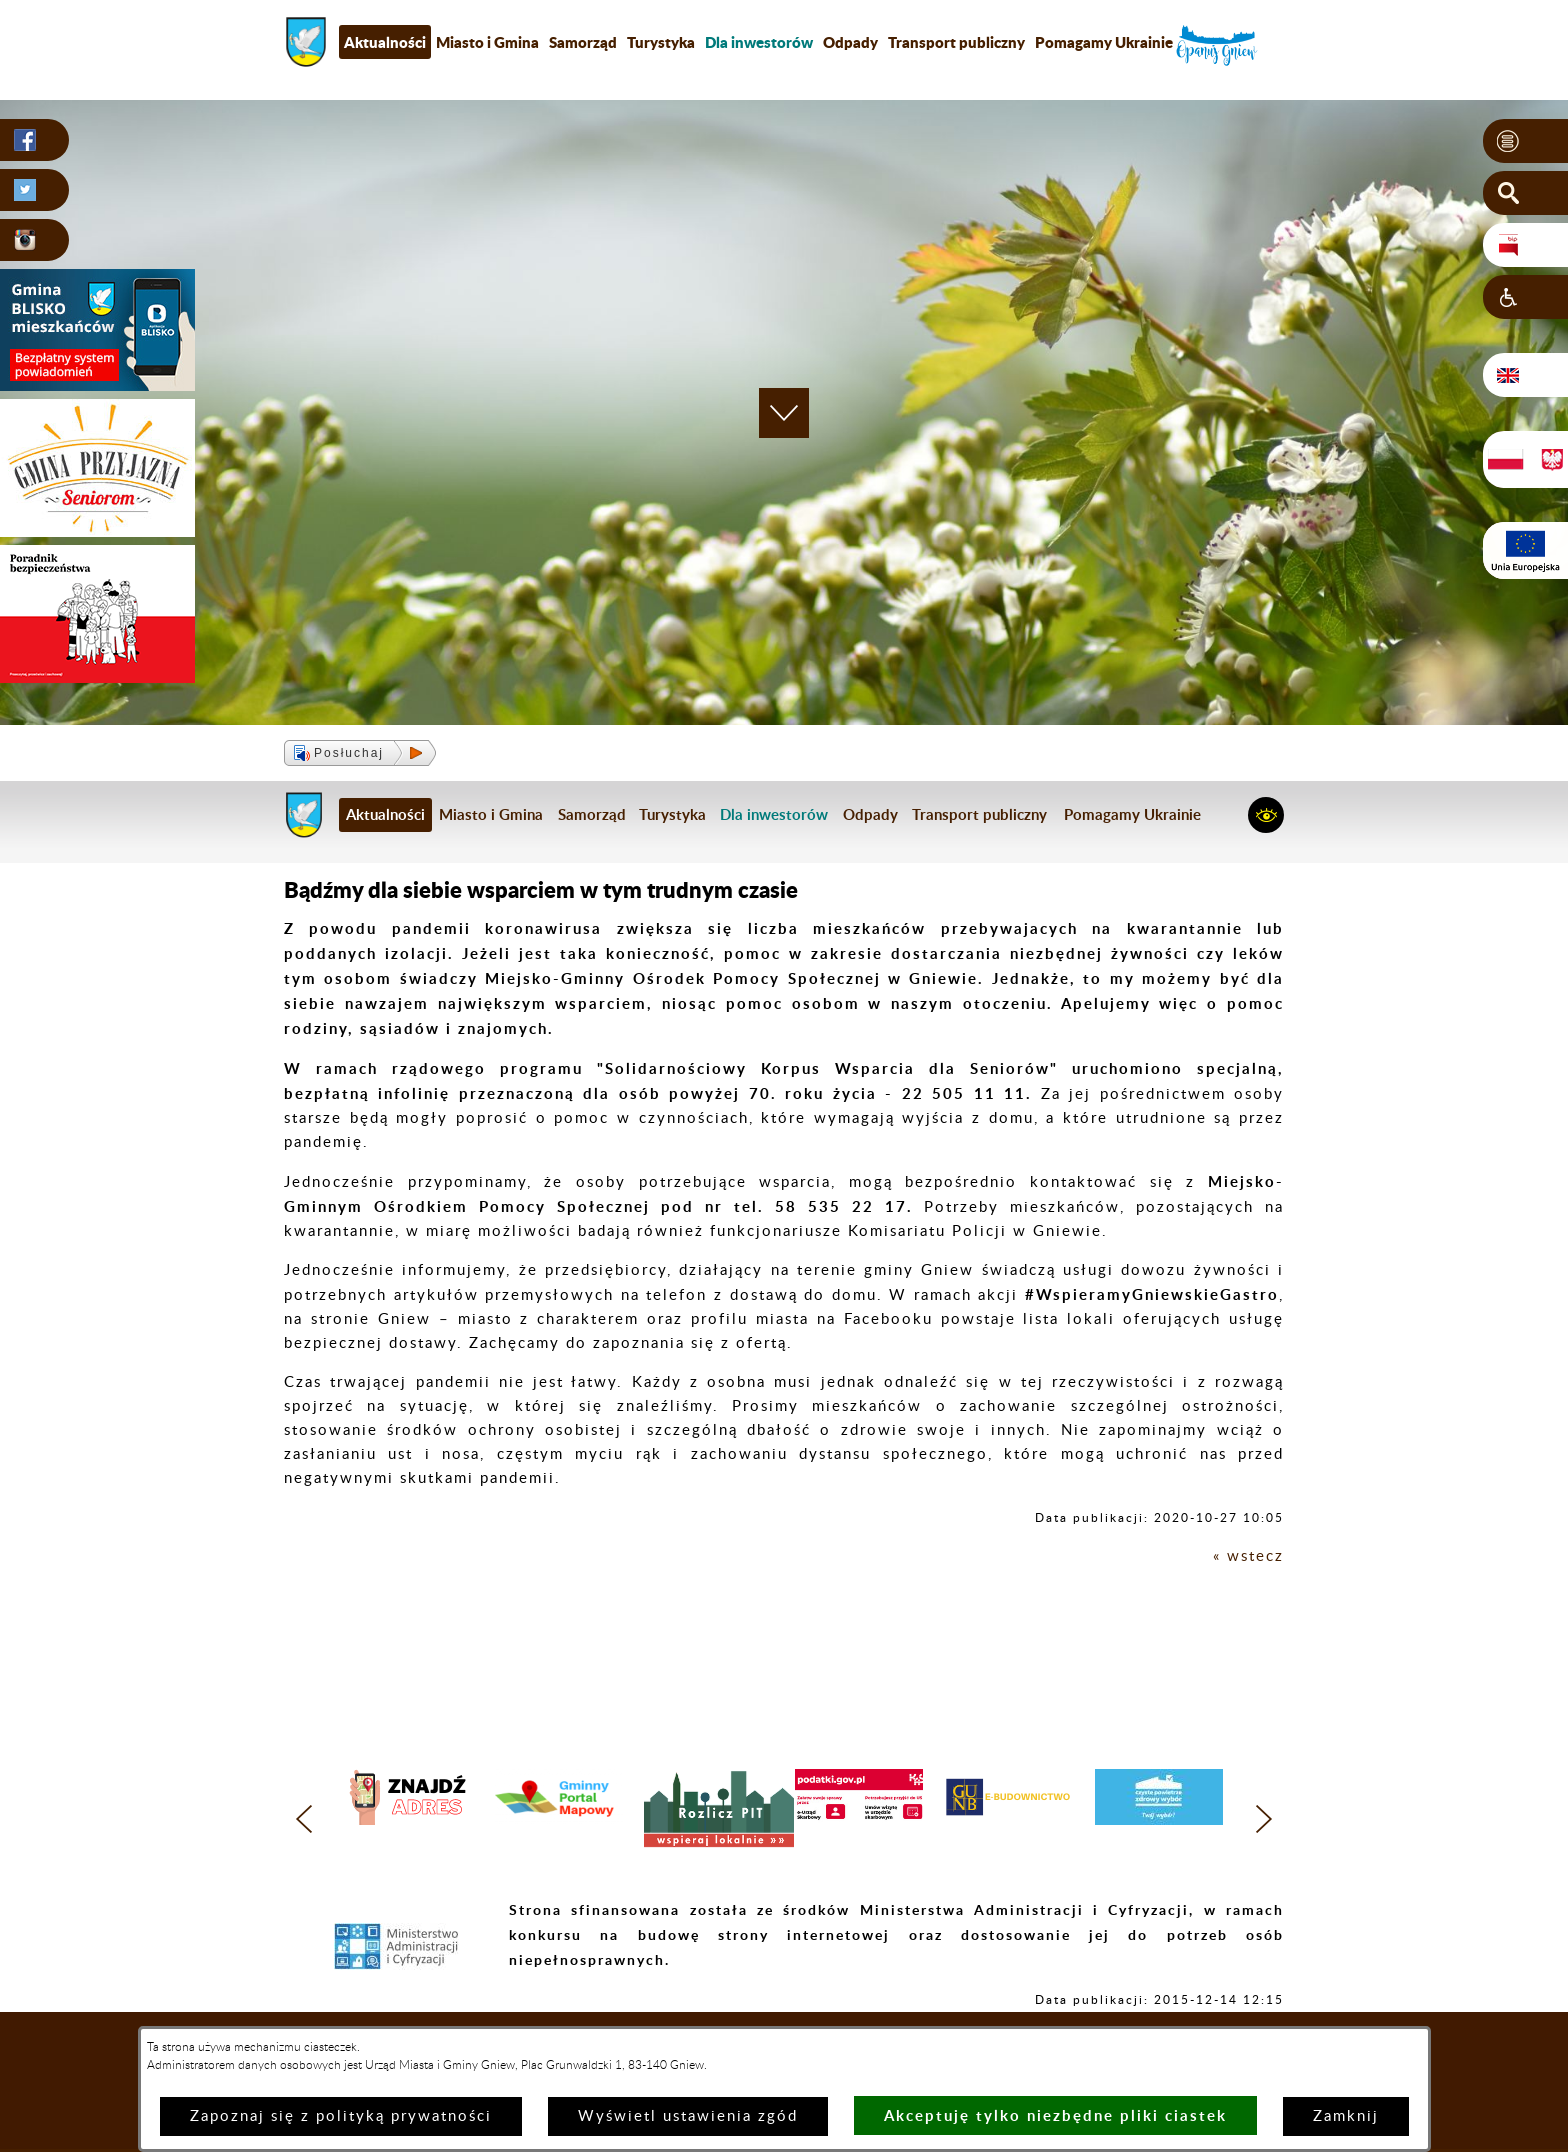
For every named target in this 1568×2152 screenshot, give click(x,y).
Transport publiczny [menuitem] (956, 42)
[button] (1525, 141)
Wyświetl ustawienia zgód (688, 2116)
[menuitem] (759, 42)
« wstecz (1248, 1556)
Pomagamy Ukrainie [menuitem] (1104, 42)
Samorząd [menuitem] (583, 42)
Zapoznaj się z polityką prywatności (341, 2116)
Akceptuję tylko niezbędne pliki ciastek (1055, 2115)
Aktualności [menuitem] (385, 42)
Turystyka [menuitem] (661, 42)
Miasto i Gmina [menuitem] (487, 42)
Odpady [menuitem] (850, 42)
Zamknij (1346, 2116)
